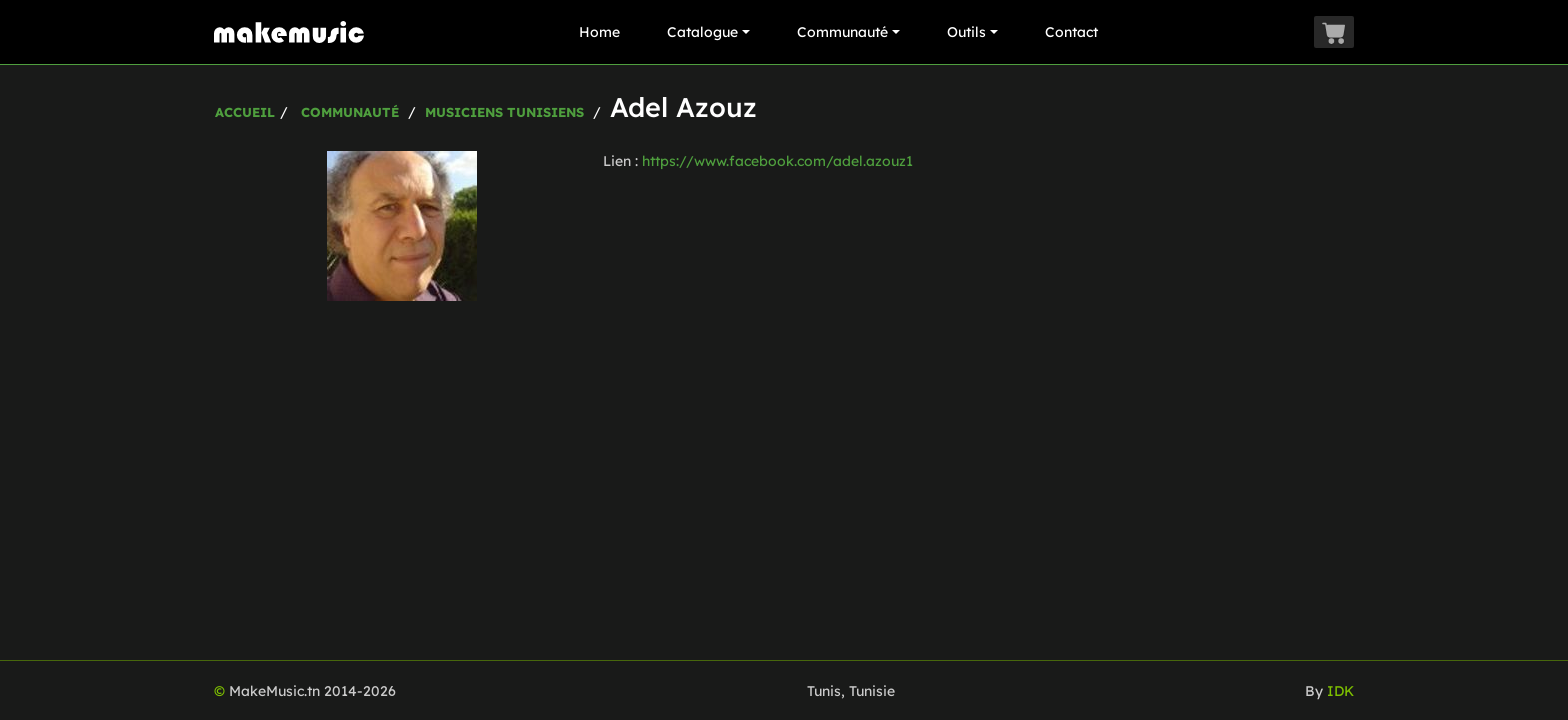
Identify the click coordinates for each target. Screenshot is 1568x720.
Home (599, 32)
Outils (972, 32)
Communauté (848, 32)
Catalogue (708, 32)
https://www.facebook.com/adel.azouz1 (777, 161)
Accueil (245, 112)
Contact (1071, 32)
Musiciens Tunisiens (504, 112)
